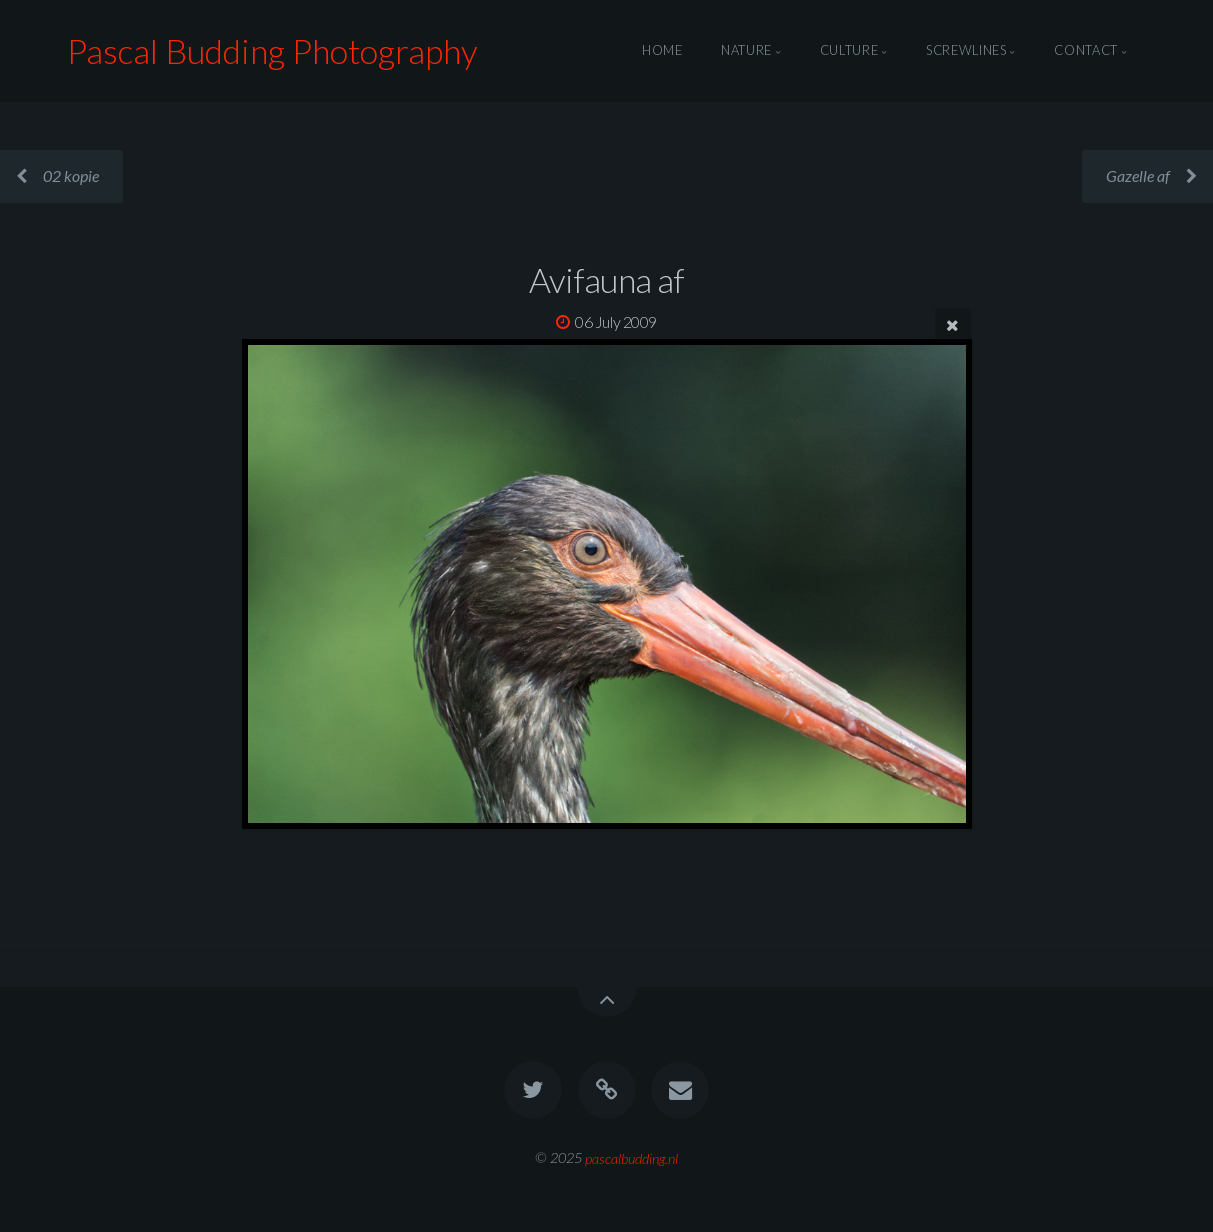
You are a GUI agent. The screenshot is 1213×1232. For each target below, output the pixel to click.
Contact (1085, 51)
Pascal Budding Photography (272, 50)
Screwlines (966, 51)
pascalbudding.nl (631, 1157)
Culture (849, 51)
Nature (746, 51)
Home (662, 51)
